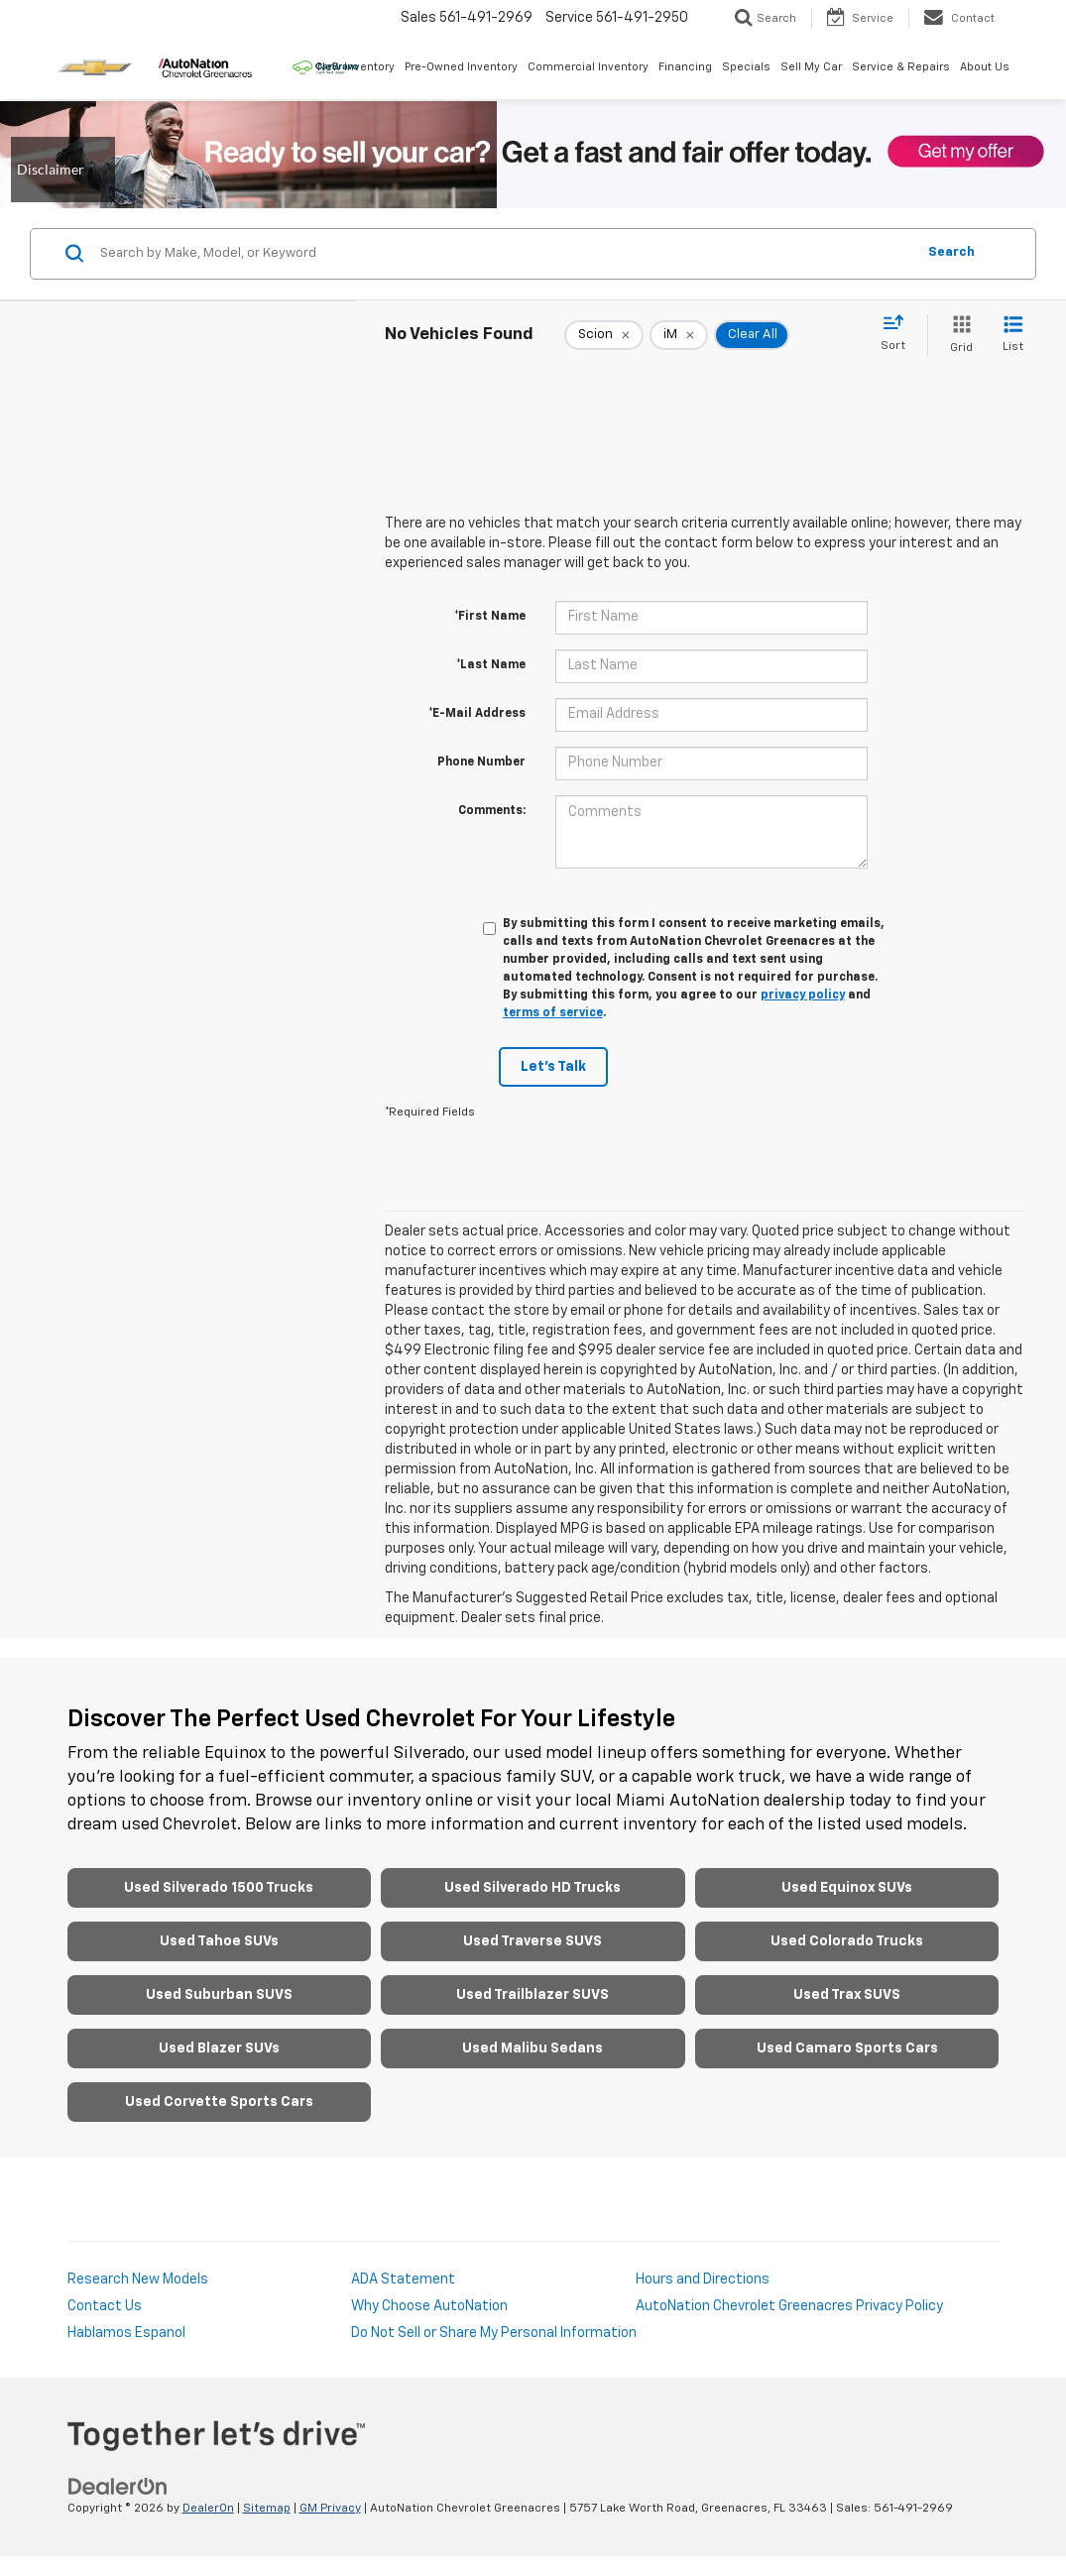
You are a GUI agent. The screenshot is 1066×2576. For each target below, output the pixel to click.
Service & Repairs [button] (901, 66)
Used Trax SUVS (846, 1995)
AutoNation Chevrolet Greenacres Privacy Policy (789, 2306)
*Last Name (491, 665)
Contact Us (104, 2306)
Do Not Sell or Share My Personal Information (494, 2333)
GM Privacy (330, 2509)
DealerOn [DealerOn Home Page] (208, 2509)
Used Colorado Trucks (846, 1941)
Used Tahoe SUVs (219, 1941)
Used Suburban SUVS (219, 1995)
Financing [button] (685, 66)
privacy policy (803, 995)
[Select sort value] (899, 334)
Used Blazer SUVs (219, 2048)
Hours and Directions (703, 2279)
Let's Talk (553, 1067)
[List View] (1013, 335)
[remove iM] (679, 335)
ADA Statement (403, 2279)
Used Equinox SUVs (846, 1888)
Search (951, 252)
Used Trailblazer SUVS (532, 1995)
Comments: (492, 811)
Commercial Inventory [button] (588, 66)
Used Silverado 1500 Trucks (218, 1888)
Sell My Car (811, 66)
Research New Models (137, 2279)
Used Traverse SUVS (532, 1941)
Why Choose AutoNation (429, 2306)
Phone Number (481, 762)
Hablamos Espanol (126, 2333)
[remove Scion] (604, 335)
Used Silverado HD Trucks (532, 1888)
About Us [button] (984, 66)
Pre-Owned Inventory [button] (461, 66)
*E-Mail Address (477, 714)
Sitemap (267, 2509)
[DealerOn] (118, 2486)
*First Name (490, 617)
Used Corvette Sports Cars (219, 2102)
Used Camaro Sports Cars (847, 2048)
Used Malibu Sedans (532, 2048)
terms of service (553, 1013)
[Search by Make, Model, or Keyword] (504, 254)
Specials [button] (746, 66)
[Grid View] (957, 335)
